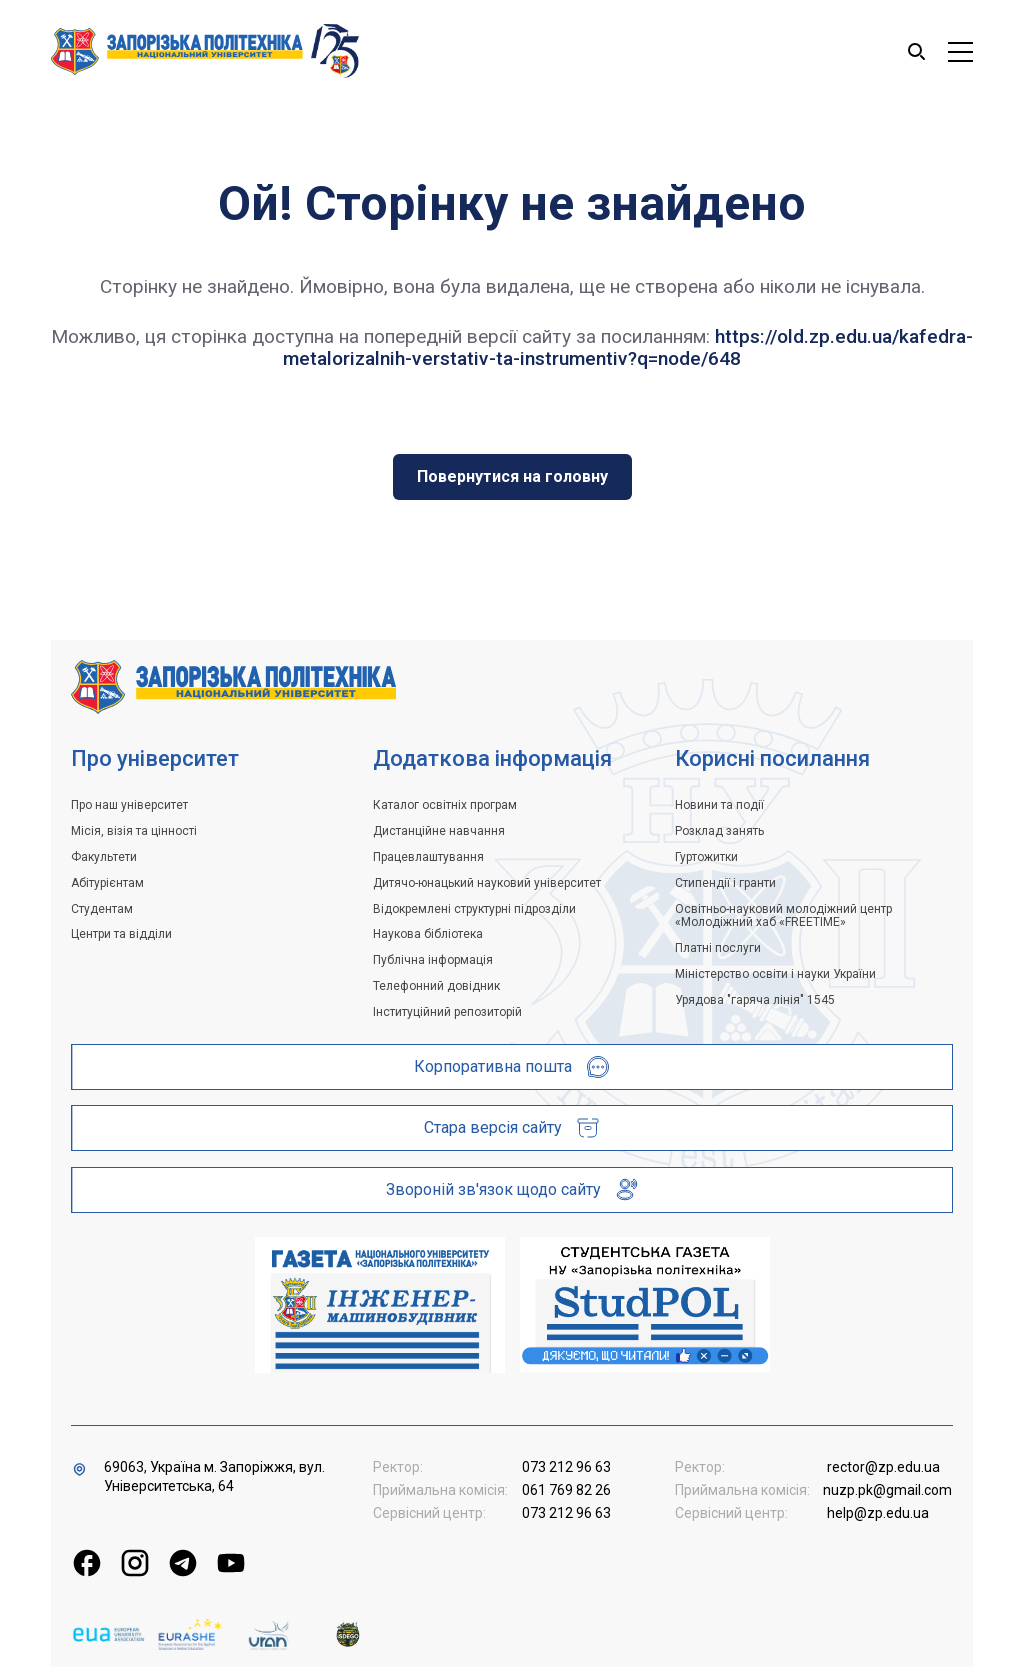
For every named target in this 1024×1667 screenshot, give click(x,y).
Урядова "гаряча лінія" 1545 (755, 1000)
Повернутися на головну (512, 476)
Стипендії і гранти (725, 883)
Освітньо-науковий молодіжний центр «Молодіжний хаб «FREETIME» (783, 916)
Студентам (102, 909)
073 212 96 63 (566, 1467)
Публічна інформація (433, 960)
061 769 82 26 (566, 1490)
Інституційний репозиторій (447, 1012)
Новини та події (719, 805)
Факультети (104, 857)
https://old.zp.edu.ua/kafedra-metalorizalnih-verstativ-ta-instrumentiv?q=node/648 (628, 347)
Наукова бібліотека (428, 934)
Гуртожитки (706, 857)
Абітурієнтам (107, 883)
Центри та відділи (121, 934)
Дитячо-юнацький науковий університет (487, 883)
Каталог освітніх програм (445, 805)
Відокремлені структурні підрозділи (474, 909)
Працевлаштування (428, 857)
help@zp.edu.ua (878, 1513)
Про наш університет (129, 805)
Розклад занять (719, 831)
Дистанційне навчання (439, 831)
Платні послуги (718, 948)
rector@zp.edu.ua (883, 1467)
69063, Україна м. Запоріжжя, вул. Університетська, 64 (214, 1477)
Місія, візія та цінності (134, 831)
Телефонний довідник (436, 986)
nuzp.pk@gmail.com (887, 1490)
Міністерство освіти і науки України (775, 974)
